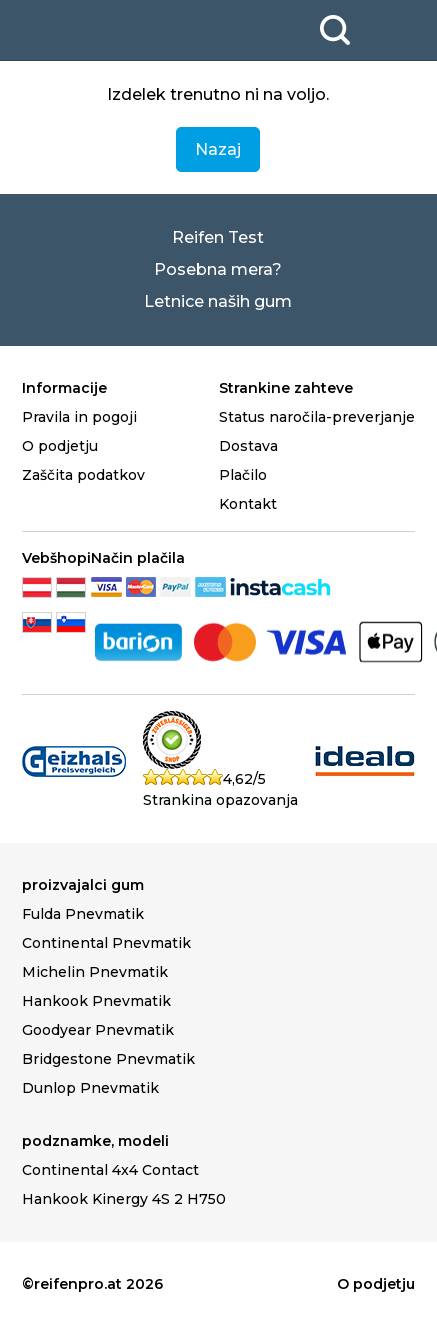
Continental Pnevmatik (106, 943)
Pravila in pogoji (79, 417)
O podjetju (60, 446)
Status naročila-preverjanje (317, 417)
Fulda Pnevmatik (83, 914)
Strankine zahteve (286, 388)
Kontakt (248, 504)
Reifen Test (218, 237)
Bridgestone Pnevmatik (108, 1059)
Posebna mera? (218, 269)
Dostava (248, 446)
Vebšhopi (56, 558)
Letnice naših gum (218, 301)
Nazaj (218, 149)
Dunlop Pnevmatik (90, 1088)
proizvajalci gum (83, 885)
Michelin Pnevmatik (95, 972)
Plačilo (243, 475)
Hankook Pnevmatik (96, 1001)
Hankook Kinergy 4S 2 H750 (124, 1199)
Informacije (64, 388)
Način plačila (138, 558)
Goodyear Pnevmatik (98, 1030)
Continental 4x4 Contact (110, 1170)
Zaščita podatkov (83, 475)
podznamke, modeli (95, 1141)
